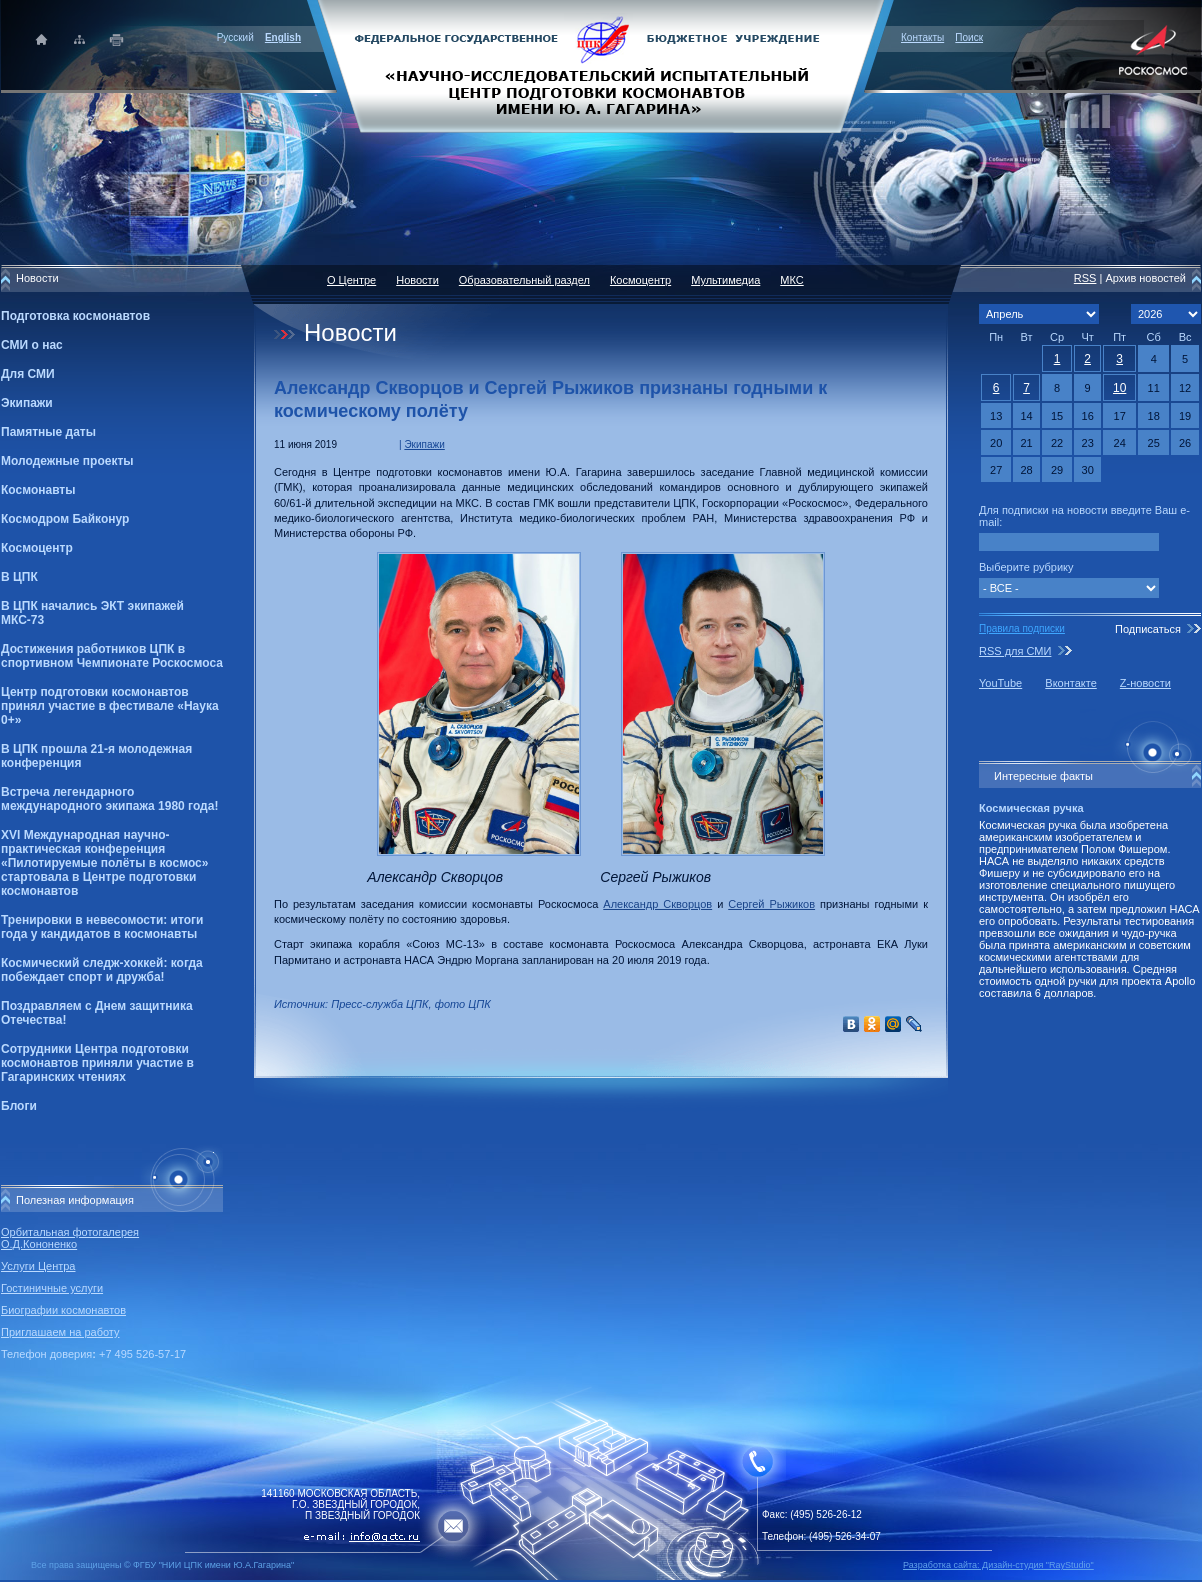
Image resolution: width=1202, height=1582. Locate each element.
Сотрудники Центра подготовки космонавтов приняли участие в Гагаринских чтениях (97, 1063)
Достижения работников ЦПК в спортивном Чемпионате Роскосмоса (112, 656)
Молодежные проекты (67, 461)
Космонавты (38, 490)
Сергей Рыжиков (771, 904)
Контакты (922, 37)
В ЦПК (19, 577)
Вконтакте (1070, 683)
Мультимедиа (725, 280)
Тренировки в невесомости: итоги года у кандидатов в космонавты (102, 927)
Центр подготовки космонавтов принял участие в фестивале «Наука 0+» (110, 706)
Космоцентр (37, 548)
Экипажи (27, 403)
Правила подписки (1022, 628)
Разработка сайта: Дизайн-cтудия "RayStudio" (998, 1565)
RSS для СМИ (1015, 651)
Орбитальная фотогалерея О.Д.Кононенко (70, 1238)
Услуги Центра (38, 1266)
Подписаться (1148, 629)
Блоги (19, 1106)
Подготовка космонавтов (75, 316)
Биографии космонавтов (63, 1310)
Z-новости (1145, 683)
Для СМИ (28, 374)
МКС (791, 280)
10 (1119, 388)
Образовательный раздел (524, 280)
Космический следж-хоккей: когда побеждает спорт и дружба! (102, 970)
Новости (417, 280)
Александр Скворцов (657, 904)
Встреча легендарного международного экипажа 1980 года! (109, 799)
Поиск (969, 37)
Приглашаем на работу (60, 1332)
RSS (1085, 278)
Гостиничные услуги (52, 1288)
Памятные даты (48, 432)
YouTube (1000, 683)
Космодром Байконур (65, 519)
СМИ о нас (32, 345)
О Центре (351, 280)
